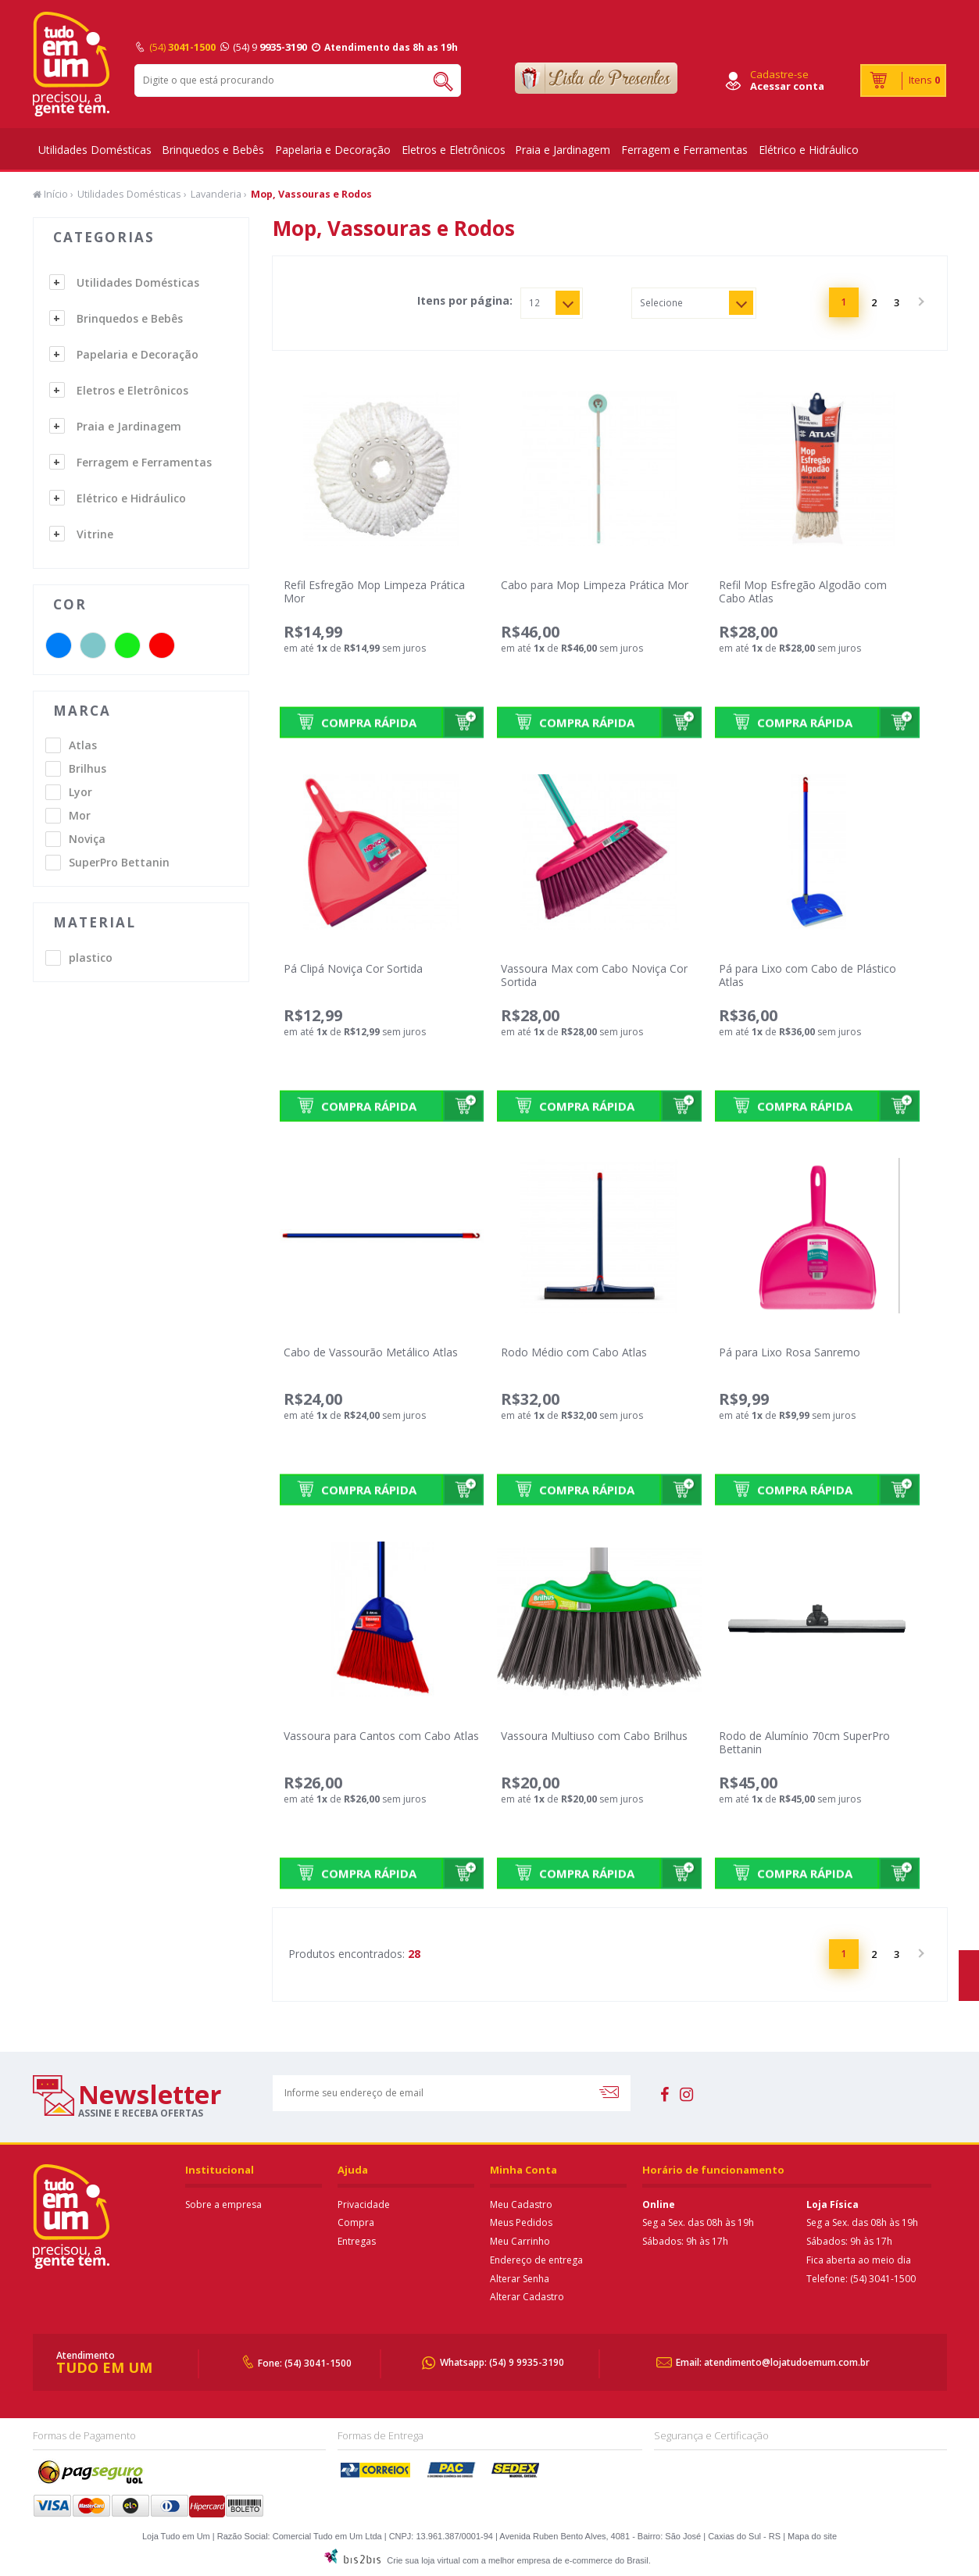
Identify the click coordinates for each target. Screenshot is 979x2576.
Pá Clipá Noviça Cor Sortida (353, 968)
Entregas (357, 2241)
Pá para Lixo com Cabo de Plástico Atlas (807, 975)
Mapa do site (812, 2536)
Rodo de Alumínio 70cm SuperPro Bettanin (804, 1742)
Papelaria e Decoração (333, 149)
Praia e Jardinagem (562, 149)
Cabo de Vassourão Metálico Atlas (371, 1352)
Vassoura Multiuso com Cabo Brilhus (594, 1735)
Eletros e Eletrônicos (454, 149)
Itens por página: (465, 301)
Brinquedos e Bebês (213, 149)
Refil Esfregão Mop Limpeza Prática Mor (374, 591)
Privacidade (364, 2204)
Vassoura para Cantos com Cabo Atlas (381, 1735)
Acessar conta (787, 86)
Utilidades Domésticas (95, 149)
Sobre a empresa (223, 2204)
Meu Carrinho (520, 2241)
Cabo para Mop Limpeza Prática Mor (594, 584)
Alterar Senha (519, 2278)
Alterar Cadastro (527, 2296)
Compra (356, 2222)
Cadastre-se (779, 74)
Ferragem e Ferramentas (684, 149)
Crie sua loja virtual (423, 2560)
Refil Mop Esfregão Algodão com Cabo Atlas (803, 591)
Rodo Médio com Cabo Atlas (574, 1352)
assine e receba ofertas (140, 2112)
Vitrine (95, 534)
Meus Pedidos (521, 2222)
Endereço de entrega (536, 2260)
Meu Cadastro (521, 2204)
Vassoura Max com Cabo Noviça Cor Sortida (594, 975)
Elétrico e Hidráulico (809, 149)
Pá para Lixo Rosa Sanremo (789, 1352)
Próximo (919, 302)
